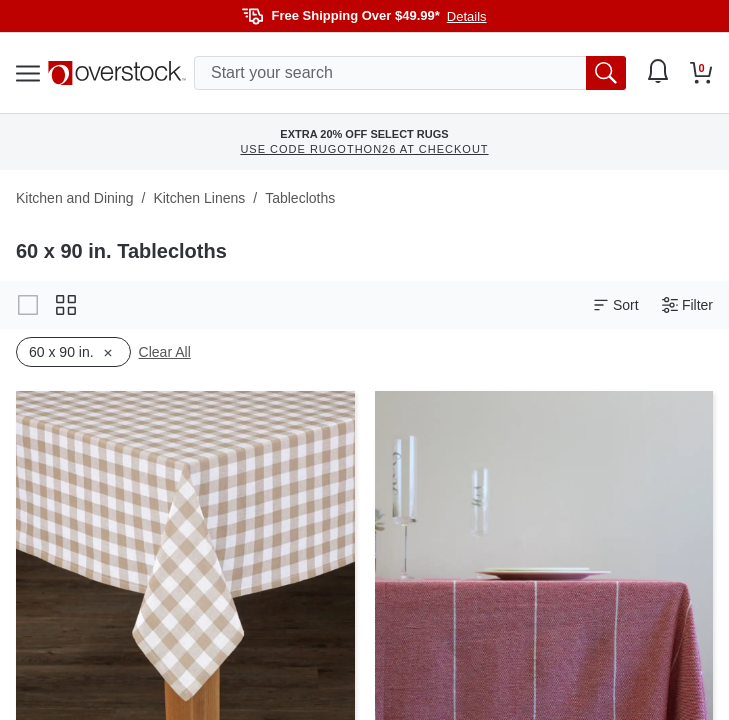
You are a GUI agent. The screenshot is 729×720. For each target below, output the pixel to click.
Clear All (165, 352)
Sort (616, 305)
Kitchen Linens (199, 198)
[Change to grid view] (66, 305)
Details (467, 16)
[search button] (606, 73)
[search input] (410, 73)
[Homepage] (117, 73)
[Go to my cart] (701, 73)
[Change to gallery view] (28, 305)
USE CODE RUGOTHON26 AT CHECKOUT (364, 149)
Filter (687, 305)
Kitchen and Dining (75, 198)
